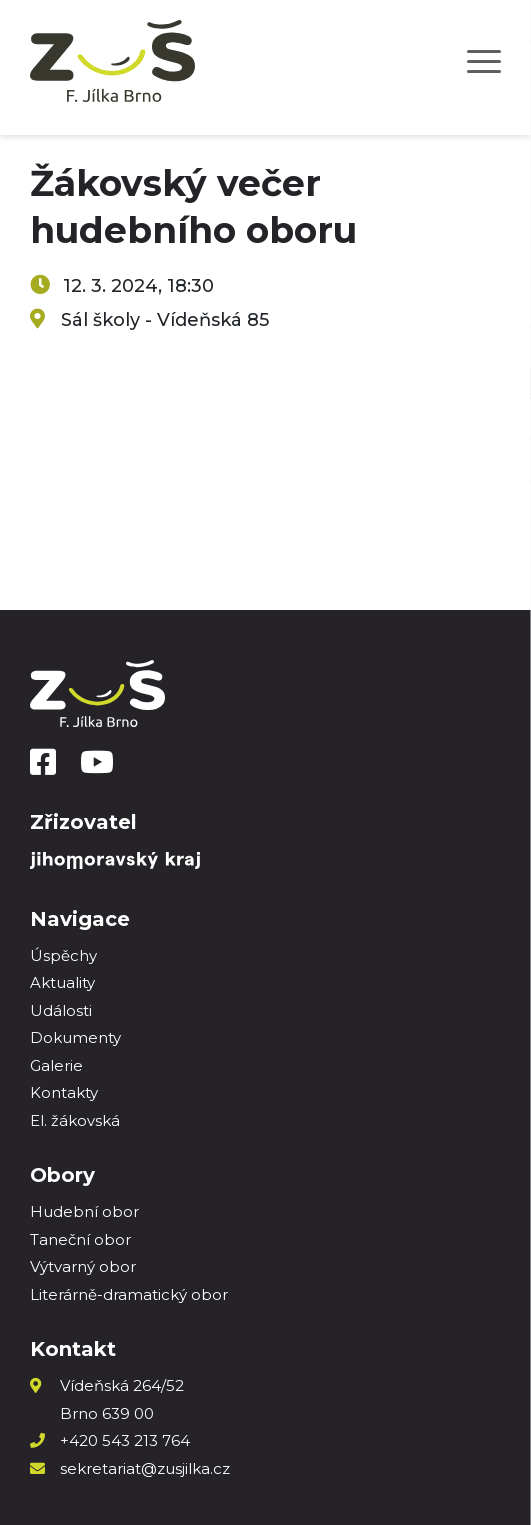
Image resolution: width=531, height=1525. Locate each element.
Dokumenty (75, 1037)
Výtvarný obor (83, 1266)
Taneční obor (80, 1239)
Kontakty (64, 1092)
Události (61, 1010)
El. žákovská (75, 1120)
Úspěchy (63, 955)
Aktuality (62, 982)
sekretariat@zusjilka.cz (145, 1468)
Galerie (56, 1065)
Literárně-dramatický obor (129, 1294)
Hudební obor (84, 1211)
